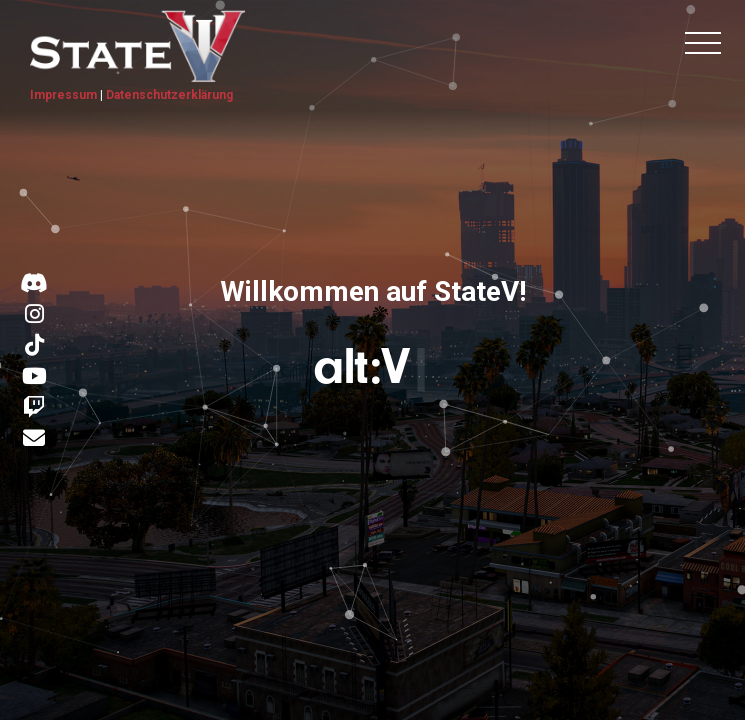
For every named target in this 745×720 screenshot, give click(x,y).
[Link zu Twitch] (34, 408)
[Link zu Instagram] (34, 315)
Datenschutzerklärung (169, 95)
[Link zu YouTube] (34, 377)
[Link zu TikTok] (34, 346)
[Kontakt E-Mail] (34, 440)
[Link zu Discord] (34, 284)
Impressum (63, 95)
